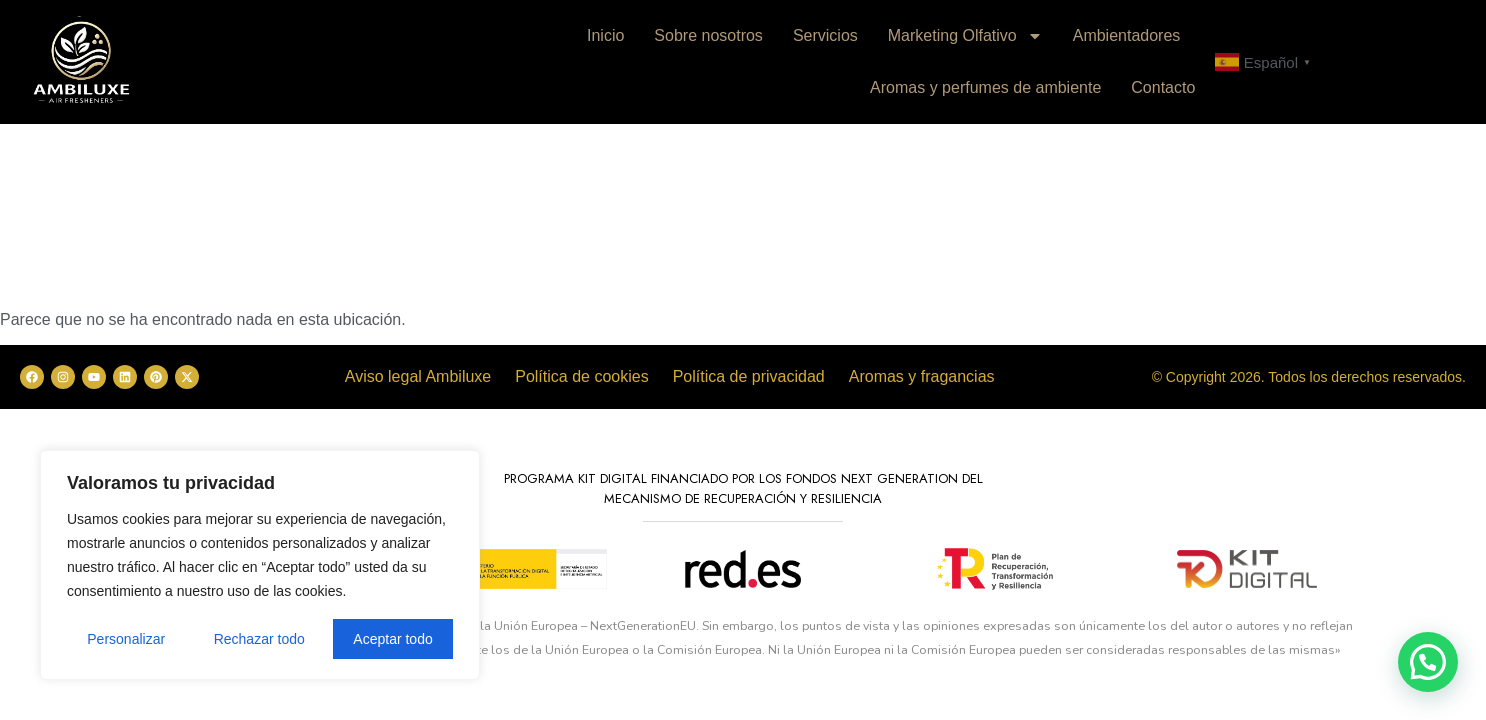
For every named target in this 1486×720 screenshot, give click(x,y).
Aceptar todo (392, 639)
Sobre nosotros (708, 35)
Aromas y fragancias (922, 376)
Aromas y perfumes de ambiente (985, 87)
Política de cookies (581, 376)
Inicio (605, 35)
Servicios (825, 35)
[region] (260, 565)
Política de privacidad (749, 376)
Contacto (1163, 87)
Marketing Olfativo (965, 36)
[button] (1428, 662)
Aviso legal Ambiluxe (418, 376)
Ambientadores (1127, 35)
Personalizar (126, 639)
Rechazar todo (259, 639)
